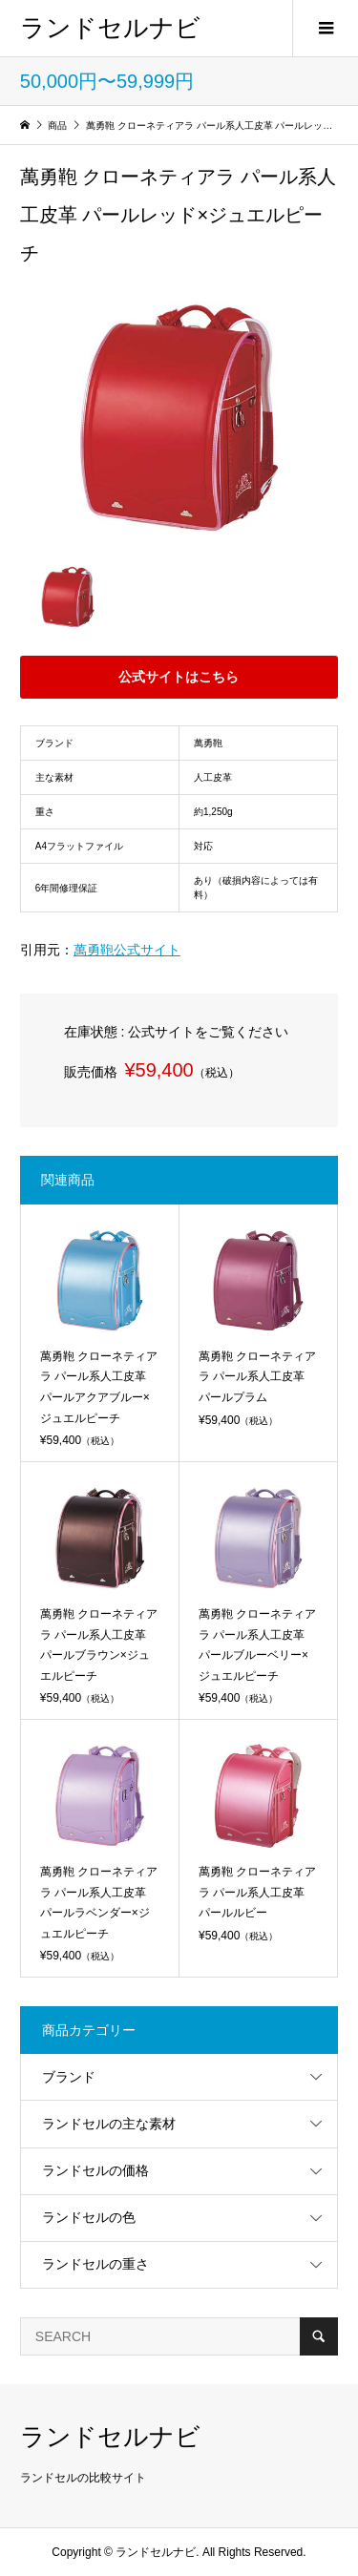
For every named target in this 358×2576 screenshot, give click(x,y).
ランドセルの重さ (95, 2264)
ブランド (68, 2076)
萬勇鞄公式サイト (127, 949)
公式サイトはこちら (178, 676)
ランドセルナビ (110, 27)
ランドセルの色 (89, 2217)
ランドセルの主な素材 (109, 2123)
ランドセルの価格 (95, 2170)
